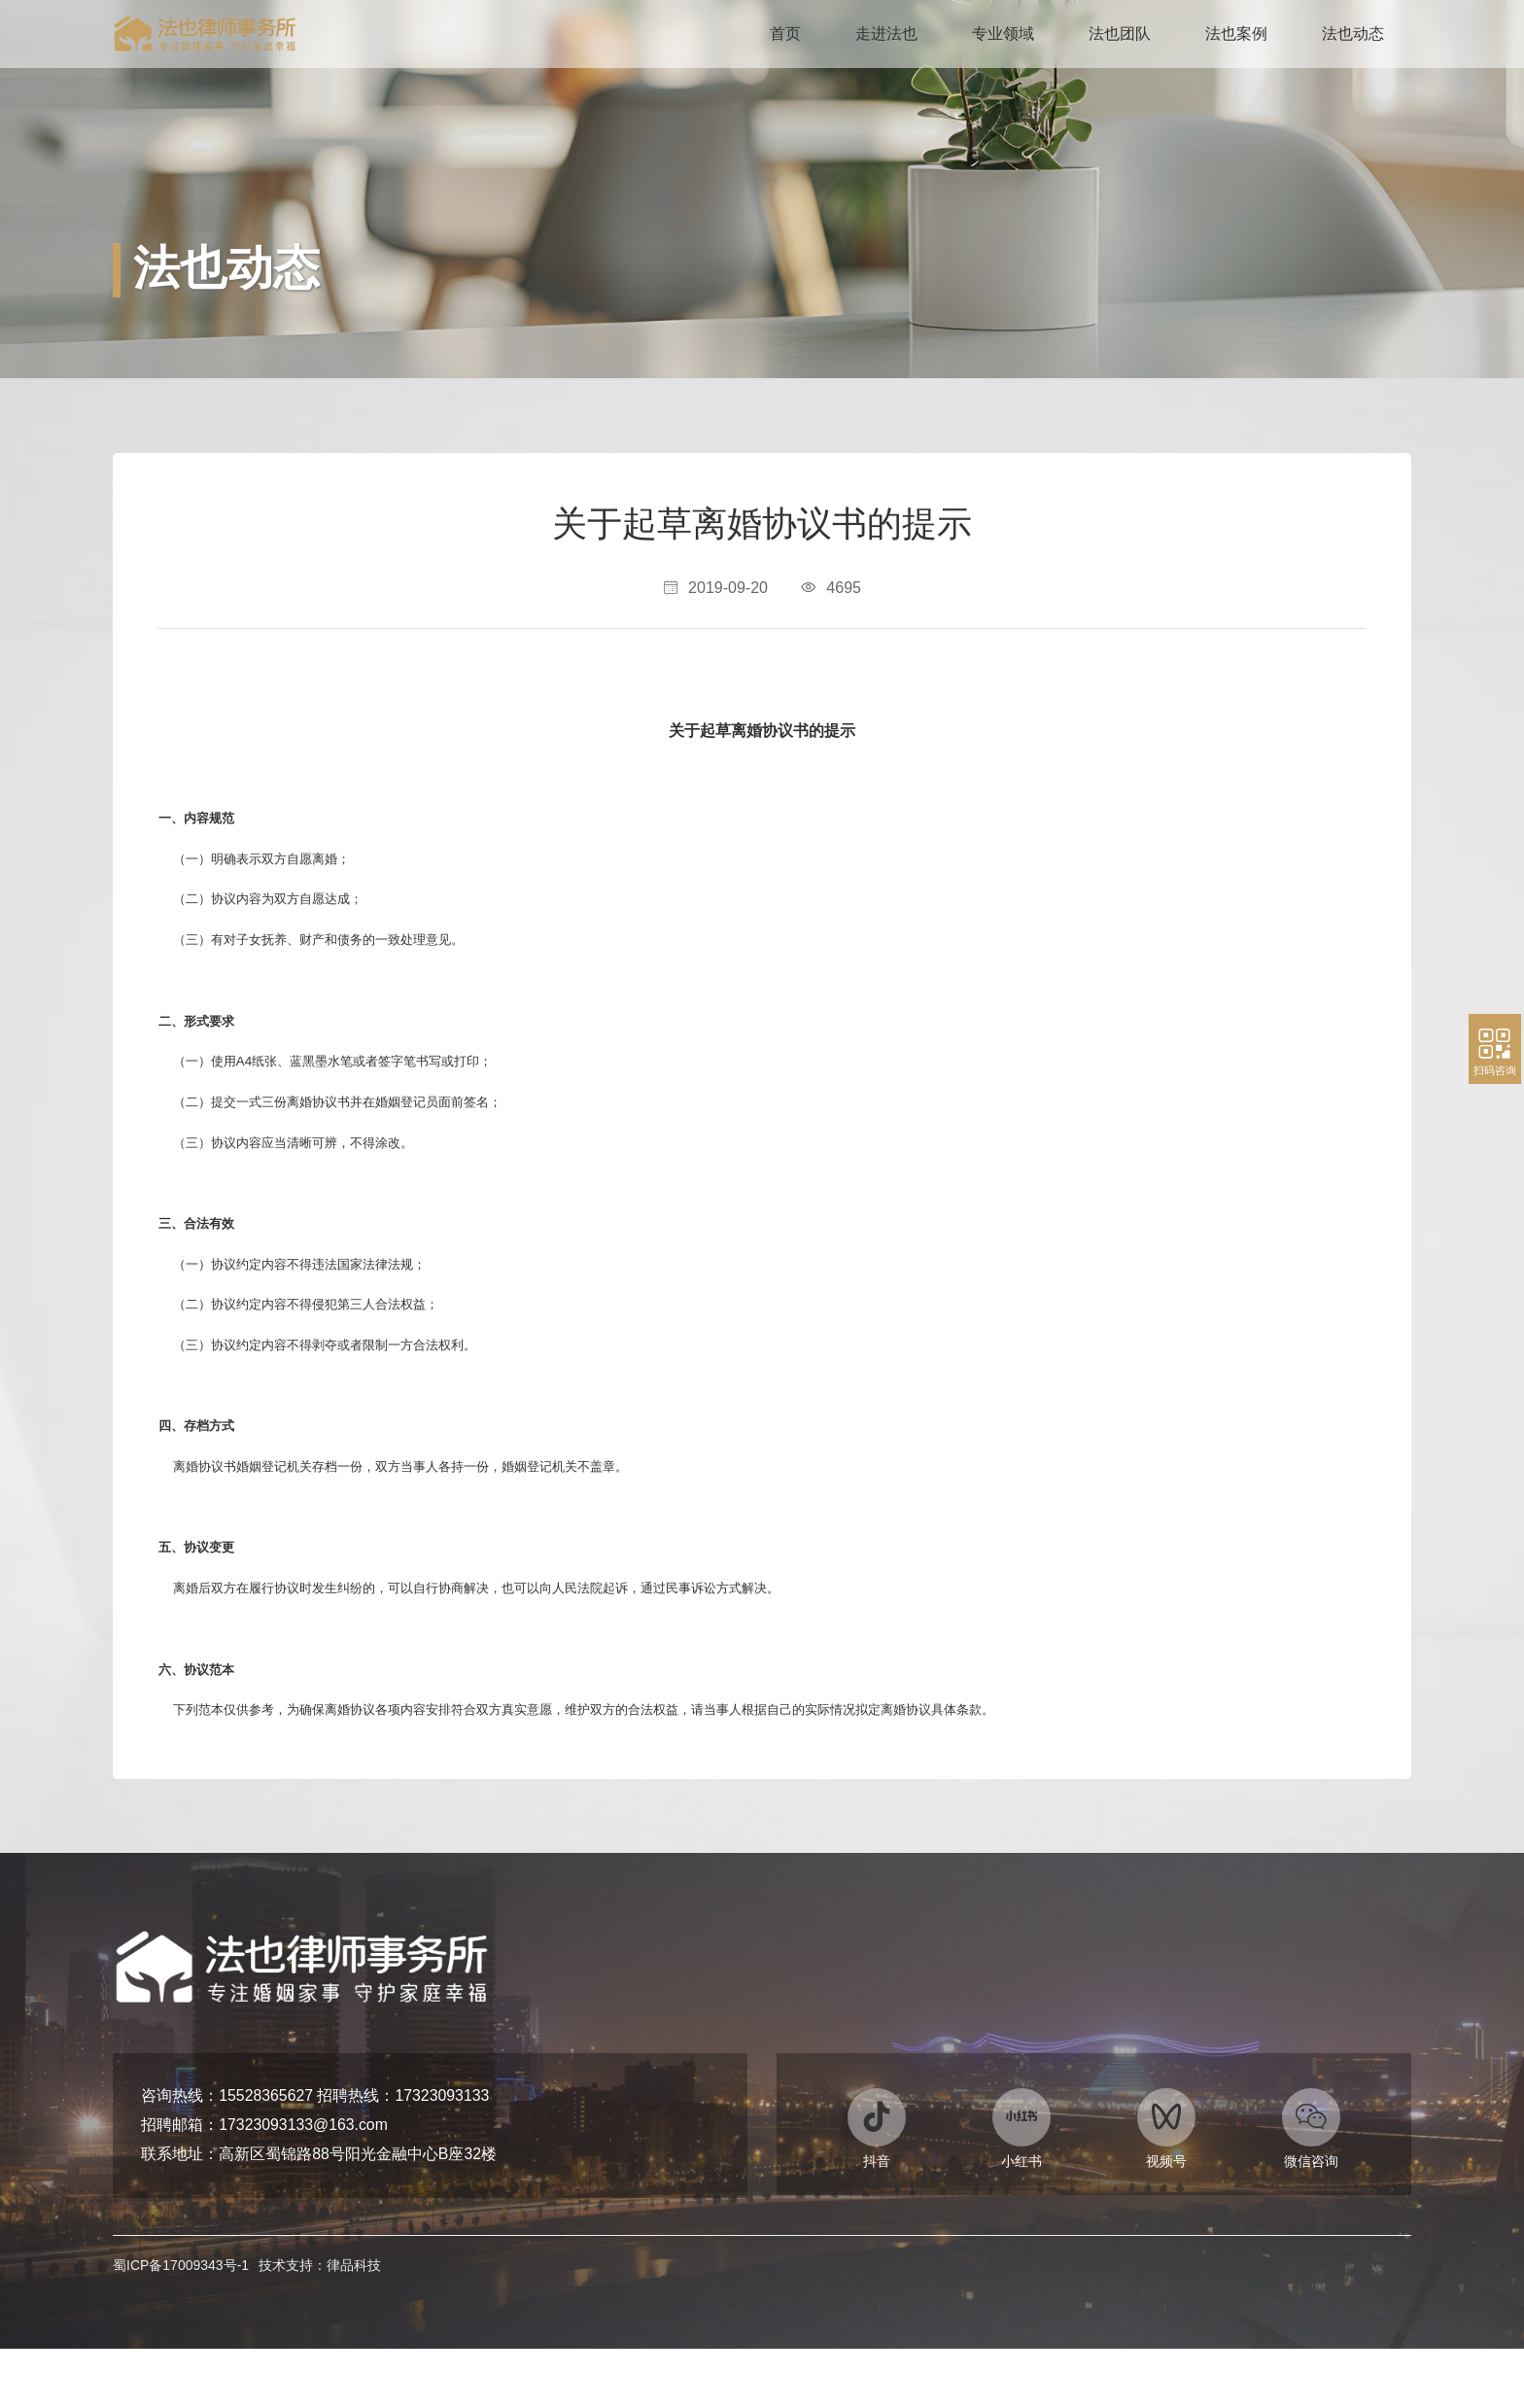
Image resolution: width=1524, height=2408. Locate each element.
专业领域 (1003, 33)
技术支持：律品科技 (320, 2320)
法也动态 (1353, 33)
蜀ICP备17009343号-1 (181, 2320)
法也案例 (1236, 33)
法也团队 (1120, 33)
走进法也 (886, 33)
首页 (785, 33)
